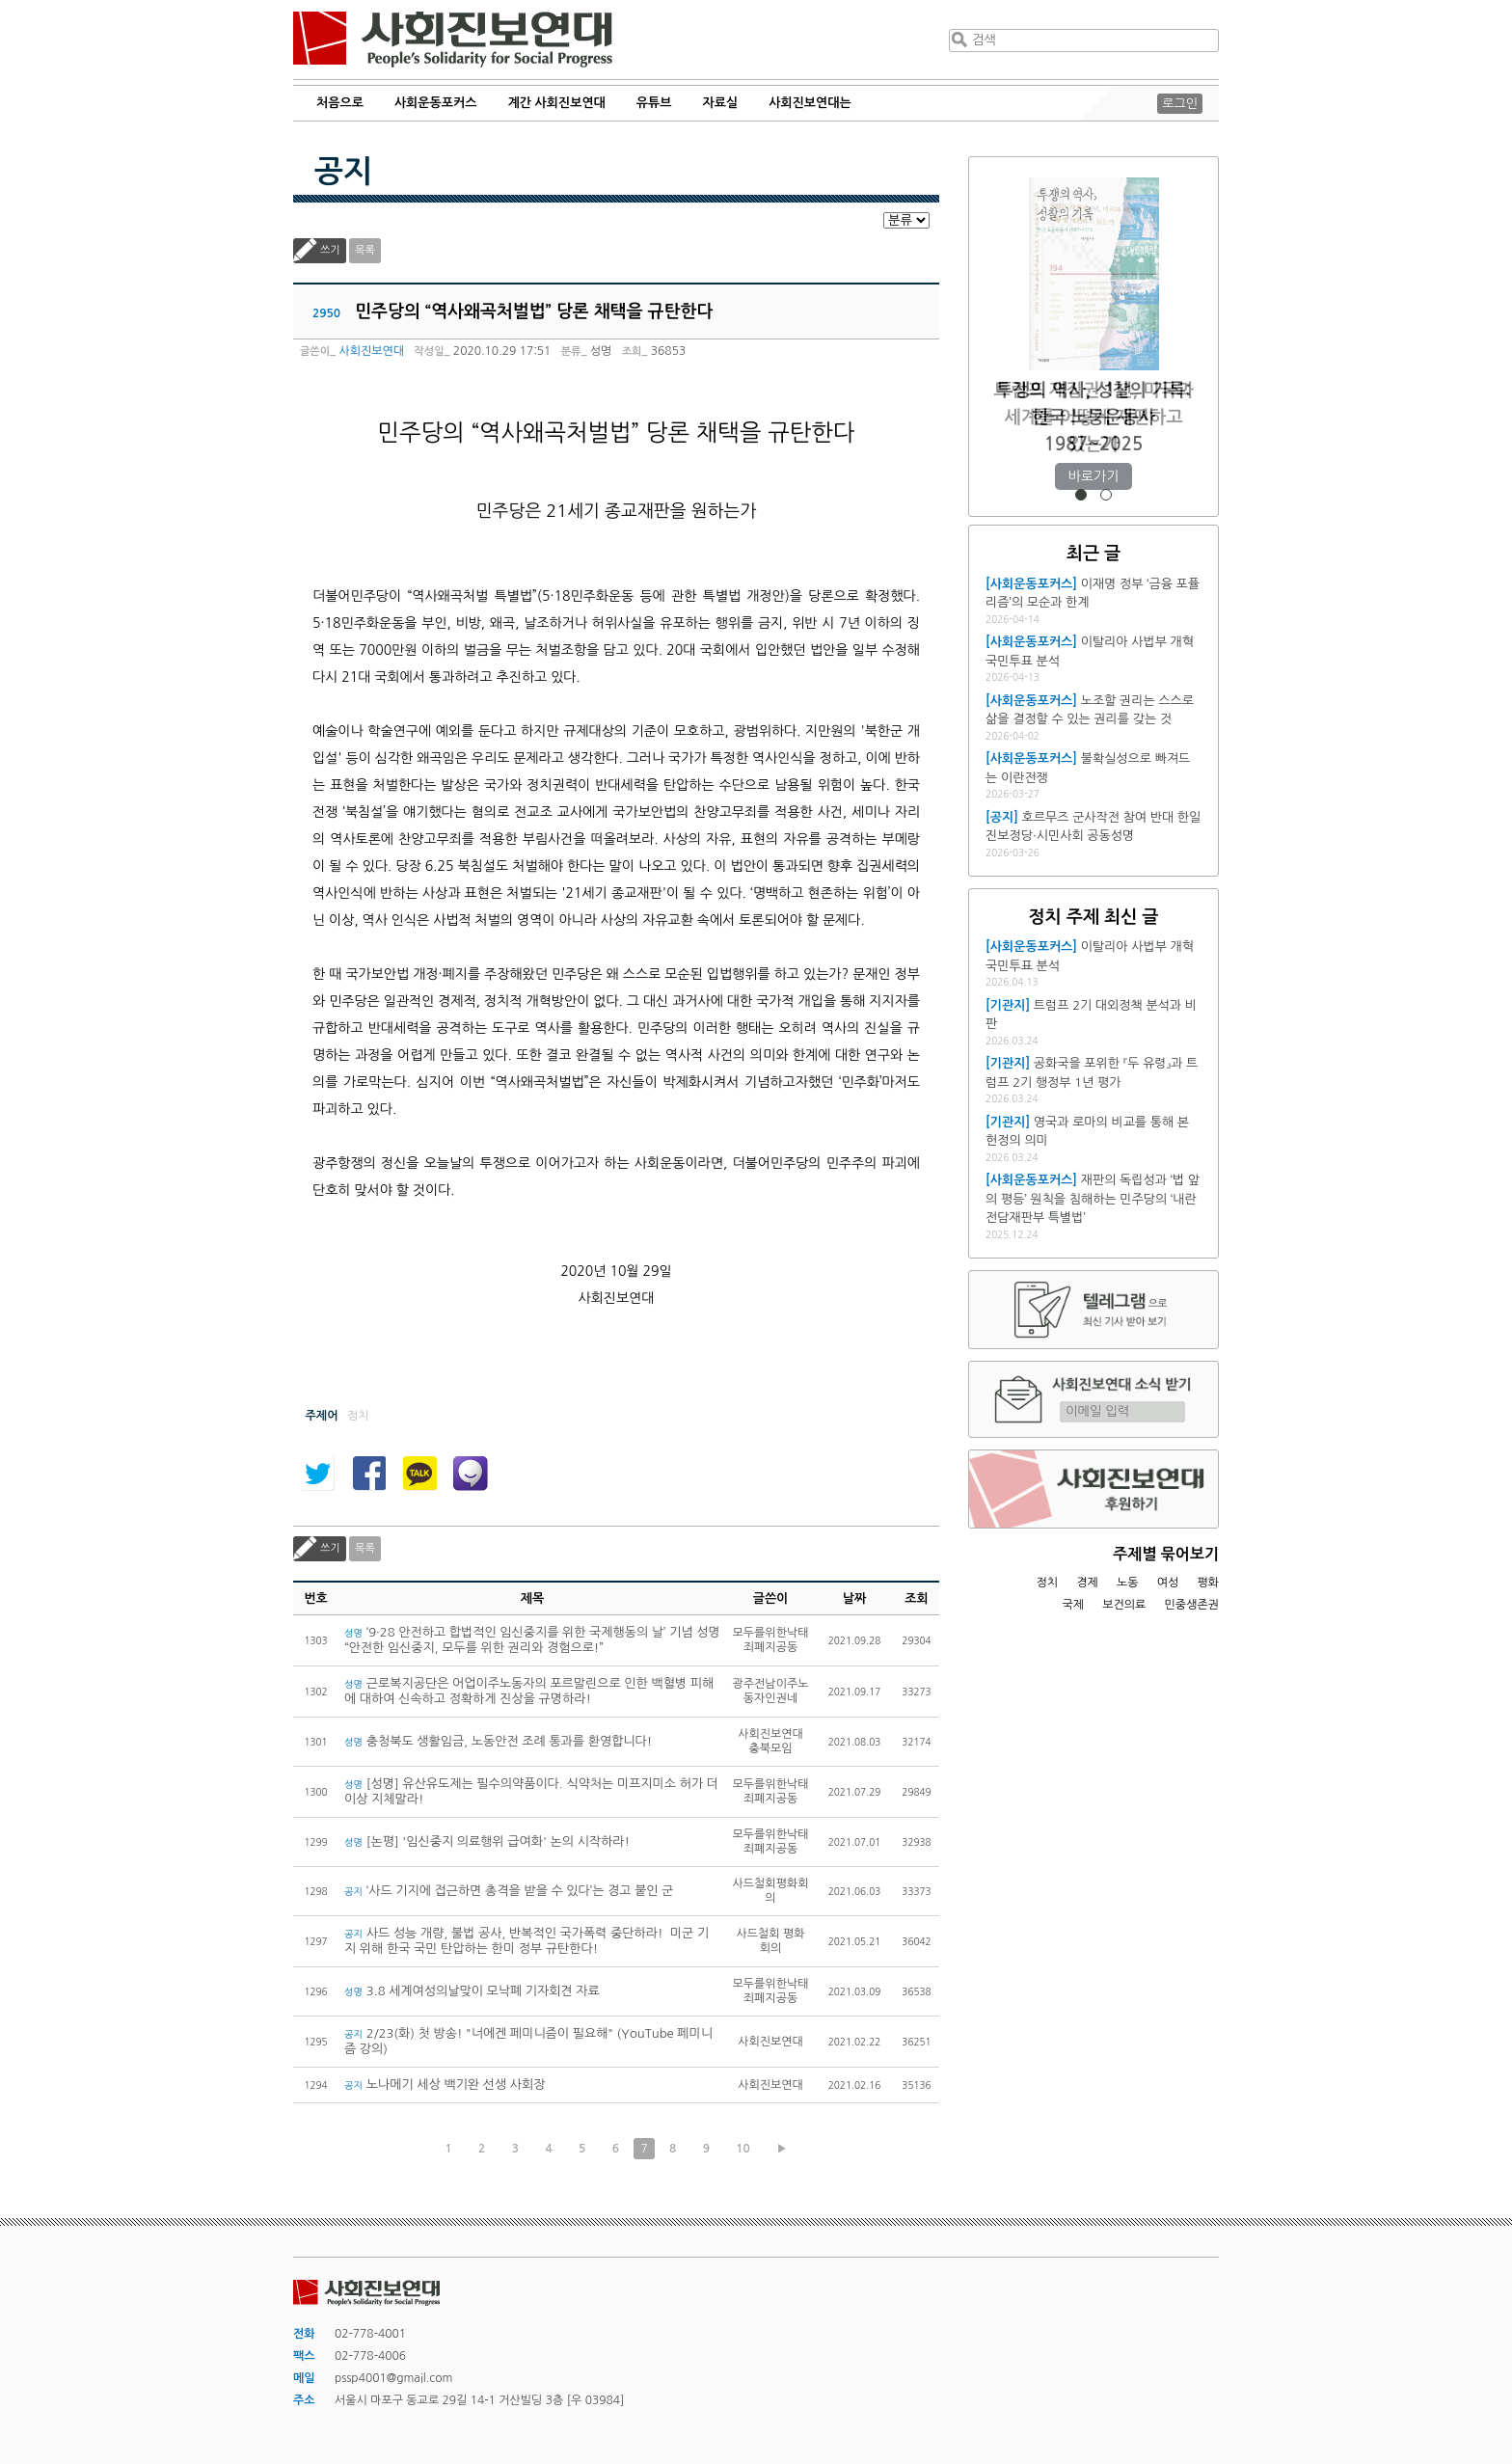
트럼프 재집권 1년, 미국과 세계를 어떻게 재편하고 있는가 (1093, 417)
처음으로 (340, 102)
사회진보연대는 (810, 102)
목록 (365, 250)
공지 (343, 171)
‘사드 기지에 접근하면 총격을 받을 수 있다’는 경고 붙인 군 (508, 1890)
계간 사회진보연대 (556, 102)
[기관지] (1008, 1005)
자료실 (721, 102)
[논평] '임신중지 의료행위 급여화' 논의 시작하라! (487, 1841)
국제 (1074, 1605)
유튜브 (654, 102)
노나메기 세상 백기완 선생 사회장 (444, 2084)
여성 (1168, 1582)
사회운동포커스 (435, 102)
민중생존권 (1192, 1605)
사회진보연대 (452, 40)
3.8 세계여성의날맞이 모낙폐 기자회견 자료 (472, 1991)
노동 (1128, 1582)
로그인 (1180, 103)
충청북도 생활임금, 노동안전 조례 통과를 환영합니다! (498, 1741)
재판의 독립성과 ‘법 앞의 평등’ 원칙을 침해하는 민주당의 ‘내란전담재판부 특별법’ (1093, 1199)
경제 (1087, 1582)
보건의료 (1124, 1605)
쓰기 (330, 250)
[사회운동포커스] (1031, 584)
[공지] (1002, 817)
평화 (1208, 1582)
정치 (1047, 1582)
